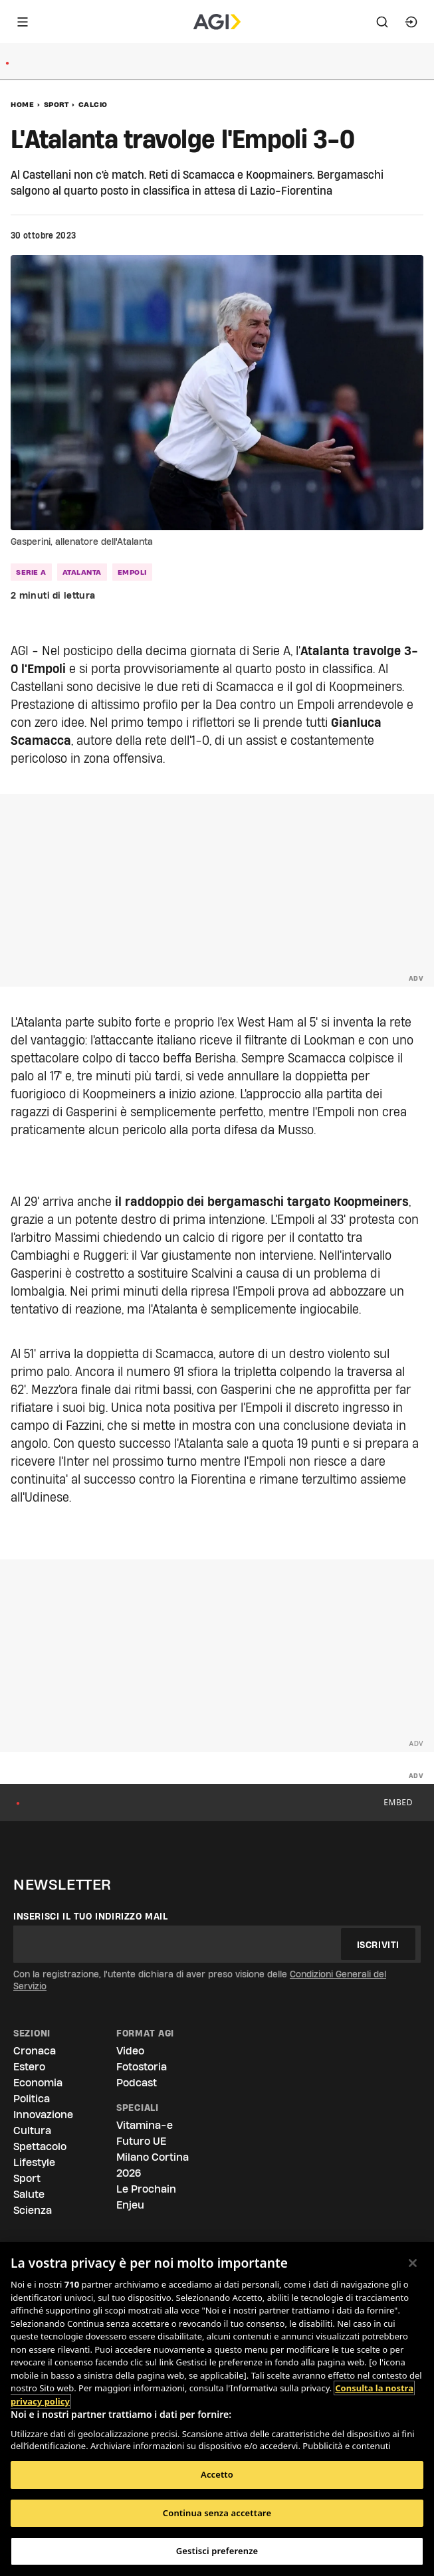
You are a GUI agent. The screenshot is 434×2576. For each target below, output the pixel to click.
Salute (29, 2194)
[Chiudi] (412, 2263)
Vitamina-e (144, 2125)
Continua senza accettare (217, 2513)
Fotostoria (141, 2066)
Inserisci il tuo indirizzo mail (90, 1916)
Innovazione (43, 2114)
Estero (29, 2066)
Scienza (32, 2210)
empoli (132, 572)
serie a (31, 572)
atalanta (82, 572)
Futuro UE (141, 2141)
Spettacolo (39, 2146)
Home (22, 104)
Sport (56, 104)
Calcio (93, 104)
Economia (37, 2082)
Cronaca (34, 2050)
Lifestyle (34, 2162)
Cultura (32, 2130)
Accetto (217, 2474)
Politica (31, 2098)
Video (130, 2050)
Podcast (136, 2082)
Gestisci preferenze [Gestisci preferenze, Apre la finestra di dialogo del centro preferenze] (217, 2551)
